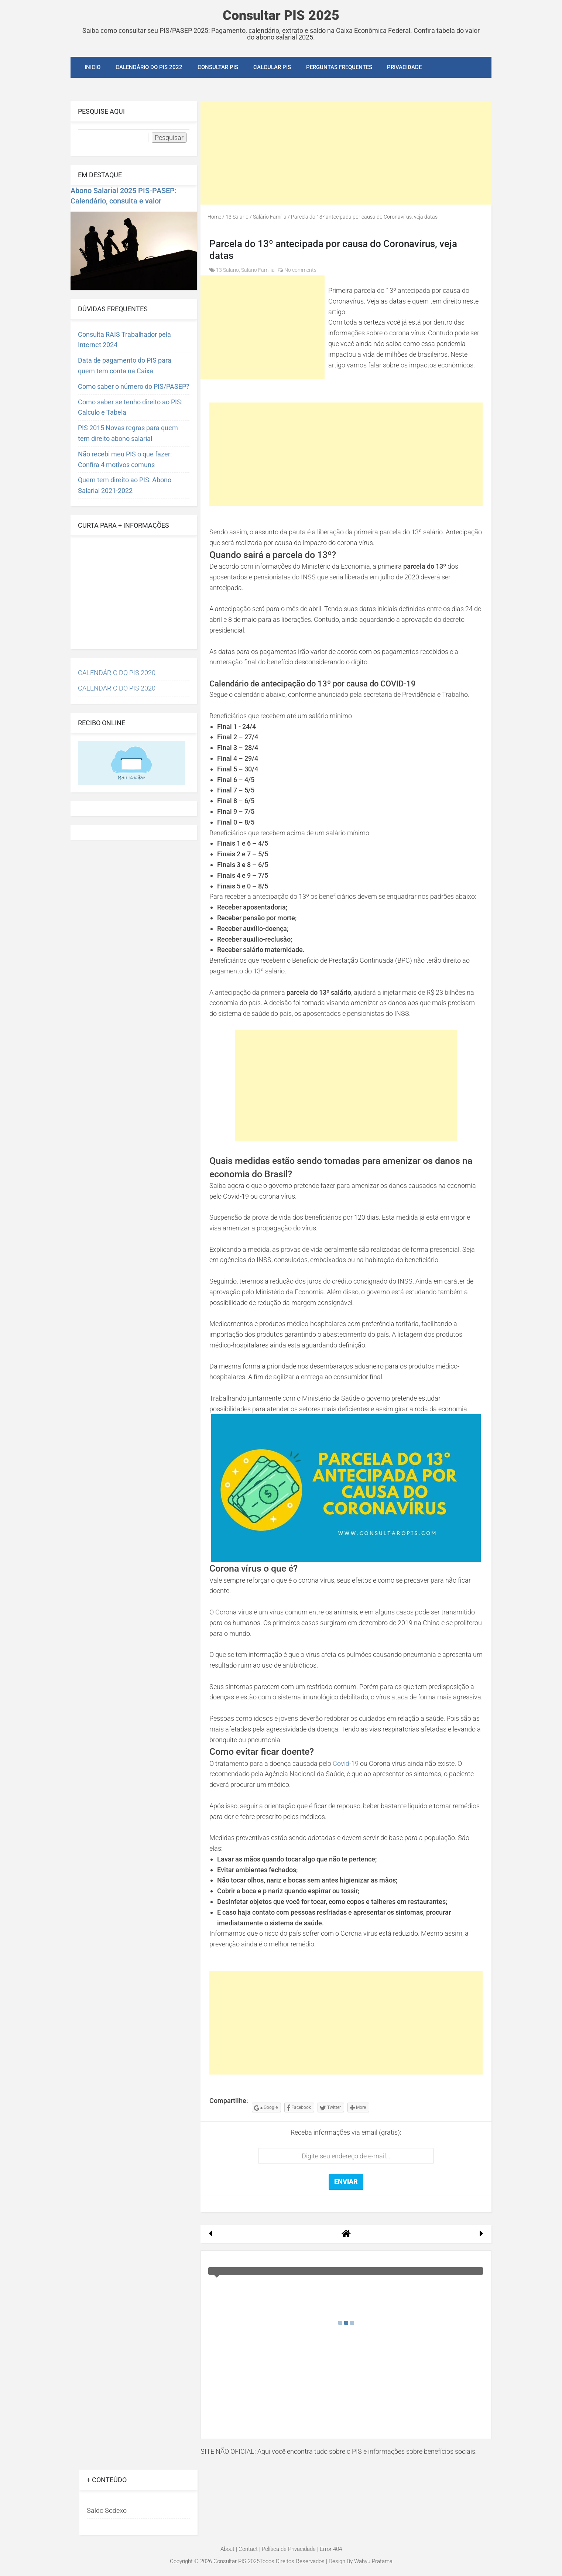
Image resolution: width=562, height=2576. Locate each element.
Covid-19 (346, 1763)
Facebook (299, 2108)
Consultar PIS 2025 (281, 15)
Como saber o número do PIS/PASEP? (133, 386)
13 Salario (227, 270)
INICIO (92, 67)
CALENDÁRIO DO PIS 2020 (116, 672)
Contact (248, 2549)
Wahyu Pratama (373, 2561)
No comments (300, 270)
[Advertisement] (346, 153)
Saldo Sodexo (107, 2510)
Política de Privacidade (289, 2549)
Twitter (330, 2108)
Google (266, 2108)
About (227, 2549)
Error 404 (331, 2549)
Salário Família (258, 270)
